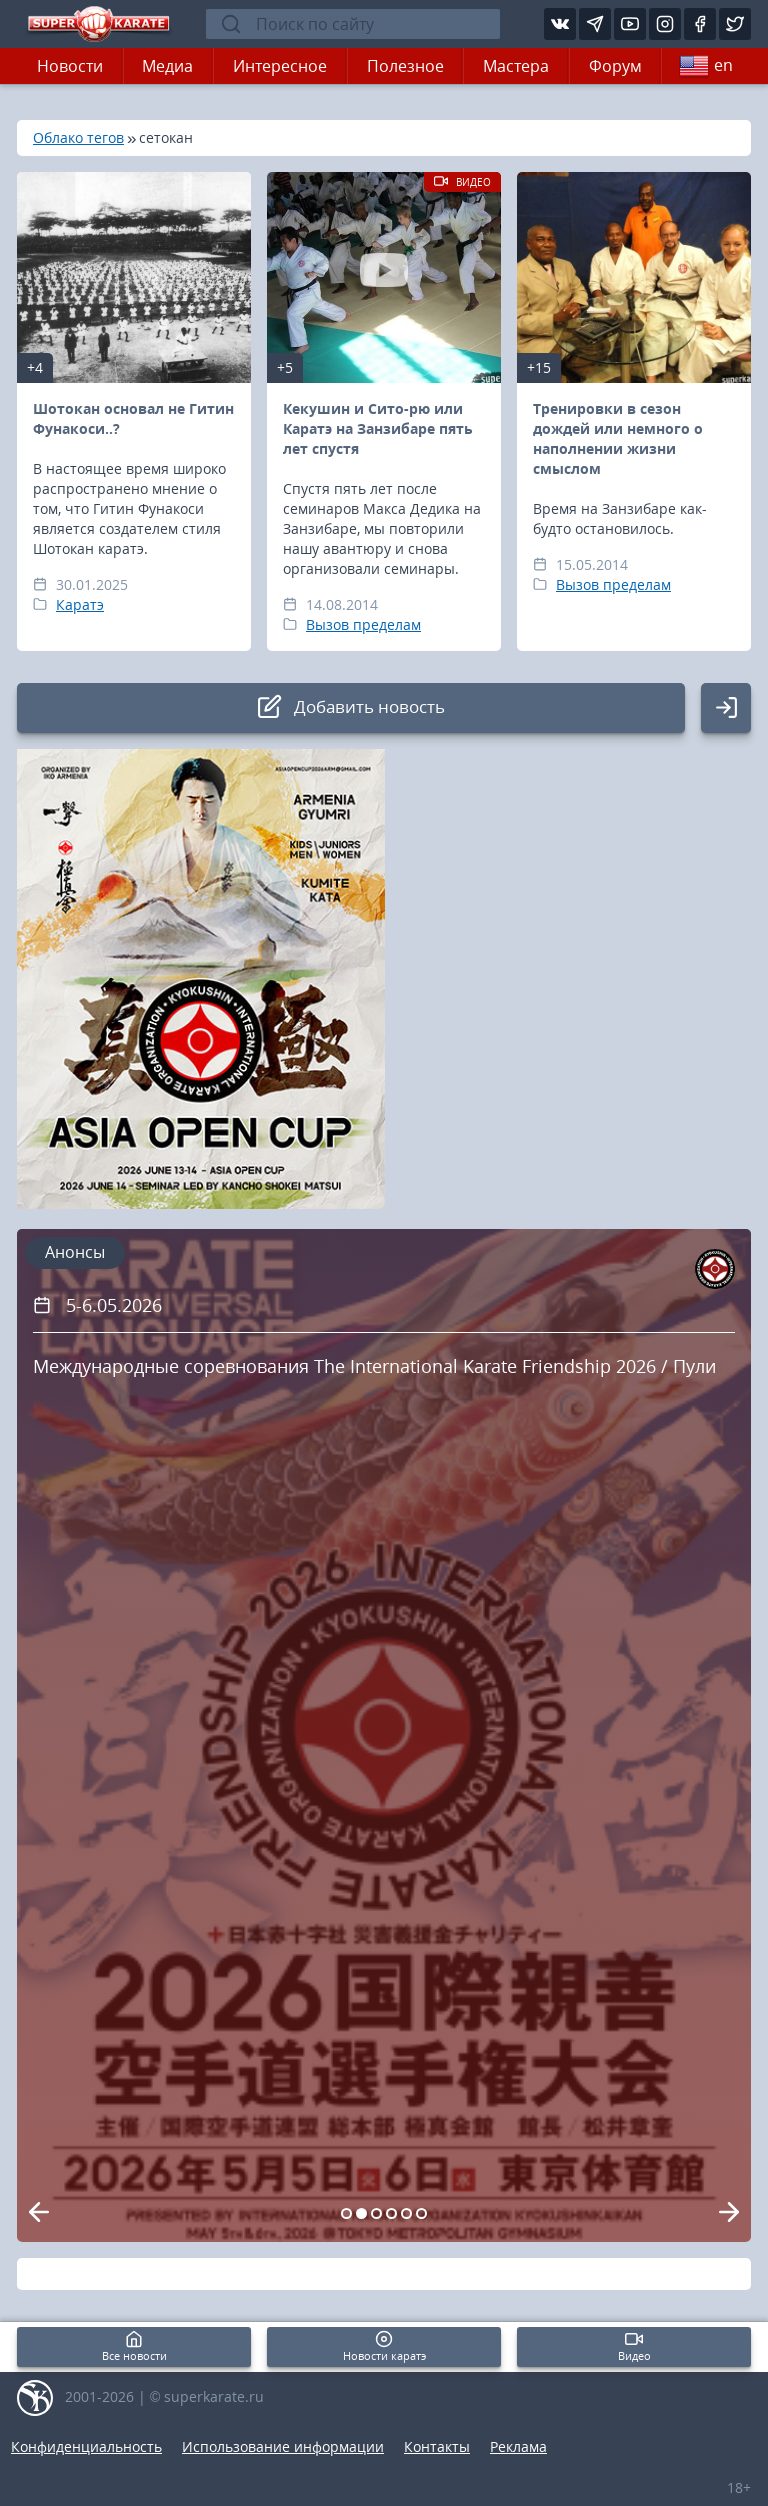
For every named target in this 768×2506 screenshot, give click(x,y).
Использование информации (283, 2446)
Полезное (405, 66)
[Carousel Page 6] (421, 2213)
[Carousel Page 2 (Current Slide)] (361, 2213)
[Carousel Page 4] (391, 2213)
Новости (70, 66)
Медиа (167, 66)
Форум (615, 66)
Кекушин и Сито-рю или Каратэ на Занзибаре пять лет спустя (378, 428)
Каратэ (80, 604)
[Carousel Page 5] (406, 2213)
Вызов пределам (363, 624)
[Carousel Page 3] (376, 2213)
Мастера (516, 66)
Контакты (437, 2446)
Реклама (518, 2446)
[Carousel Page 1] (346, 2213)
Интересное (280, 66)
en (706, 66)
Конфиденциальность (86, 2446)
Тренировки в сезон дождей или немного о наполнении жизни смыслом (618, 438)
